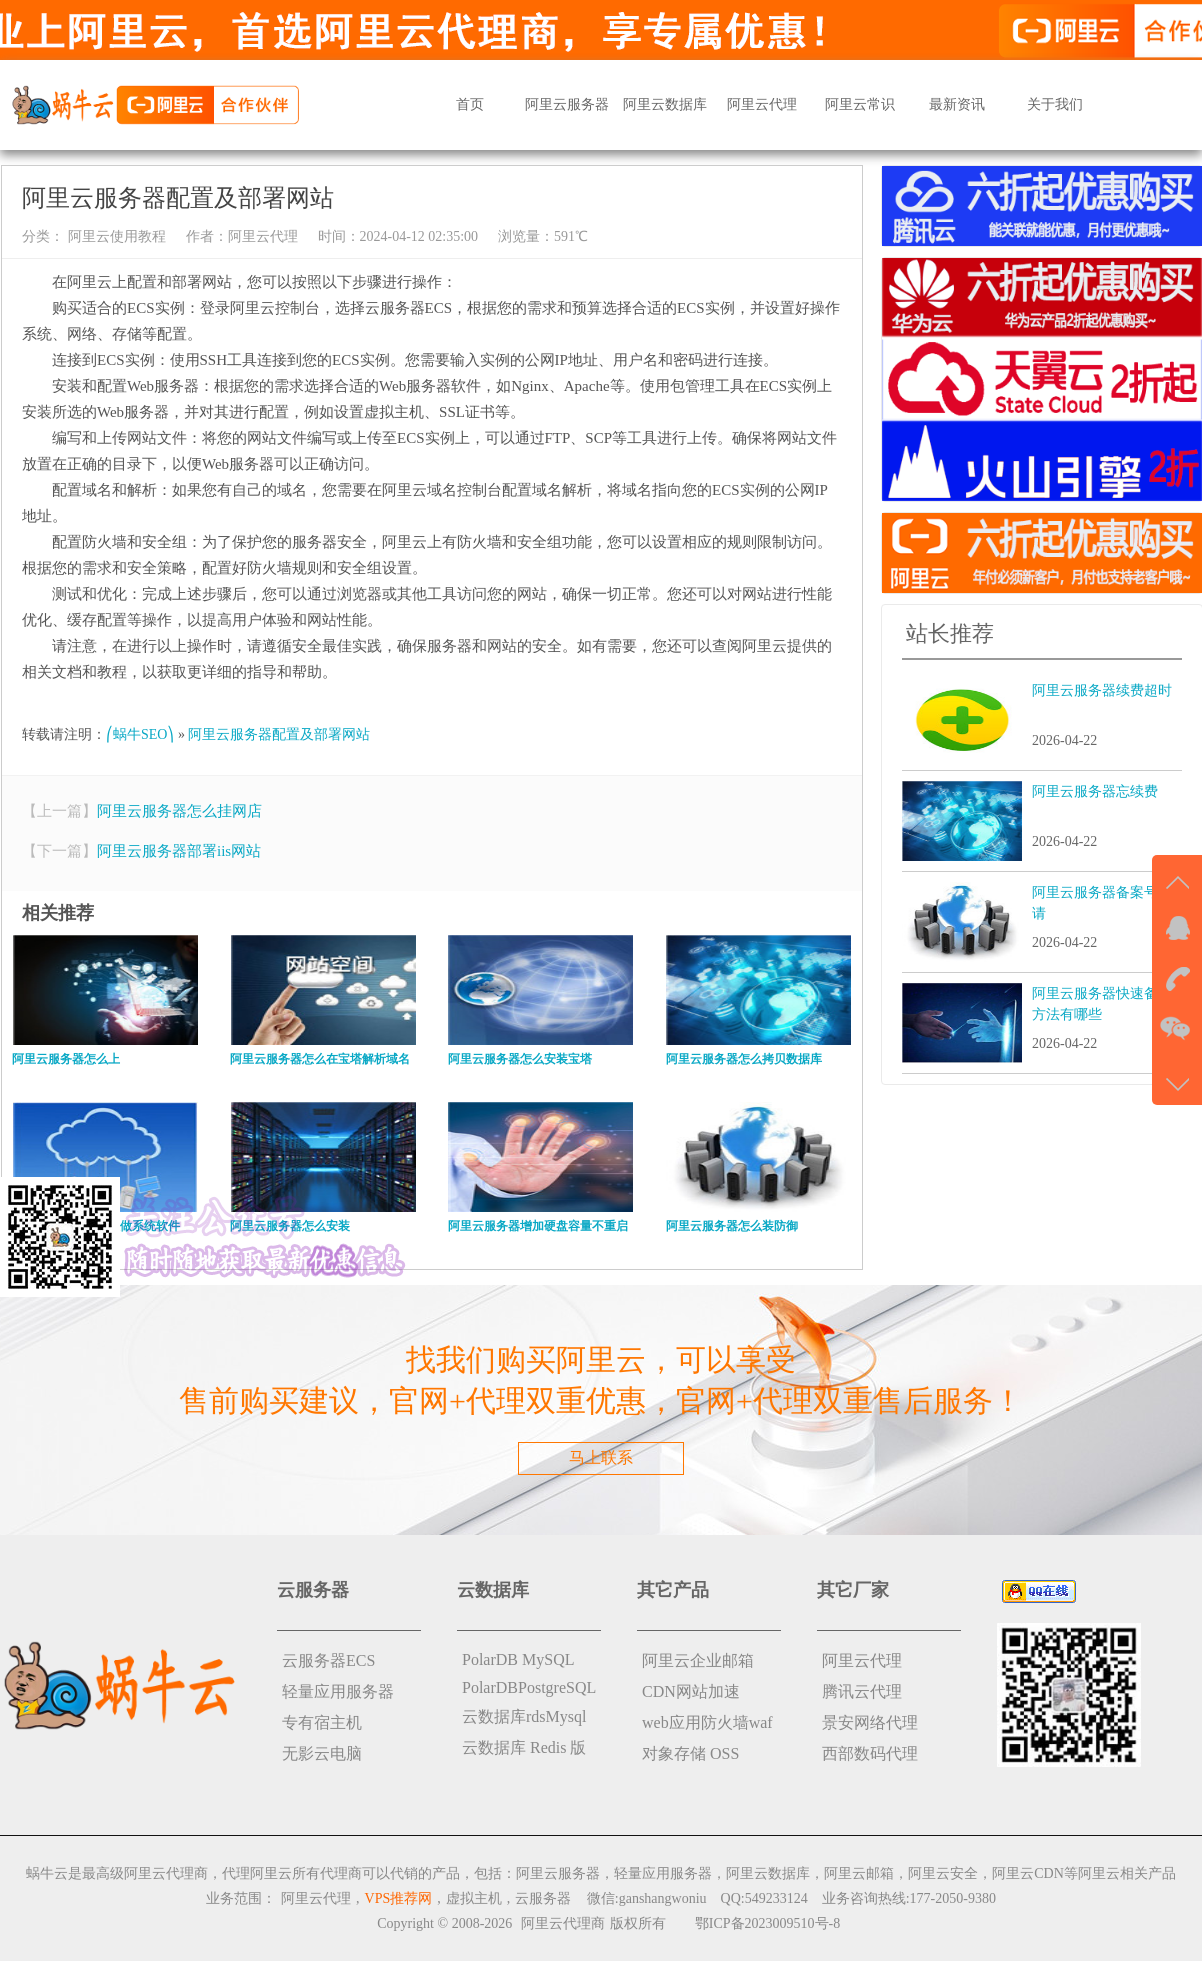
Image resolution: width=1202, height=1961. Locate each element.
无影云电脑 (322, 1753)
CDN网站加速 (691, 1691)
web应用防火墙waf (707, 1722)
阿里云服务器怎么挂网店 (179, 811)
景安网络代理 (870, 1722)
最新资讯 (957, 104)
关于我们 (1055, 104)
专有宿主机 (322, 1722)
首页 (470, 104)
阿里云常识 (860, 104)
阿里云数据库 (665, 104)
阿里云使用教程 (115, 236)
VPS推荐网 (399, 1898)
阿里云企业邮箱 (698, 1660)
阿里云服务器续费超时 (1102, 690)
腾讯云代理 (862, 1691)
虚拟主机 (474, 1898)
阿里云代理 (762, 104)
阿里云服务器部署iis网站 (179, 851)
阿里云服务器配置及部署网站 (279, 734)
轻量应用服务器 (338, 1691)
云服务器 (543, 1898)
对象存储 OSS (690, 1753)
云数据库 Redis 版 (524, 1747)
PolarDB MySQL (518, 1659)
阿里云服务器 (567, 104)
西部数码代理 (870, 1753)
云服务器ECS (328, 1660)
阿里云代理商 (563, 1923)
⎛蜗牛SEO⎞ (140, 734)
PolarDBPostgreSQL (529, 1687)
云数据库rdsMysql (524, 1716)
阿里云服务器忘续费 (1095, 791)
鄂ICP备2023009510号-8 (767, 1923)
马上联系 (601, 1457)
